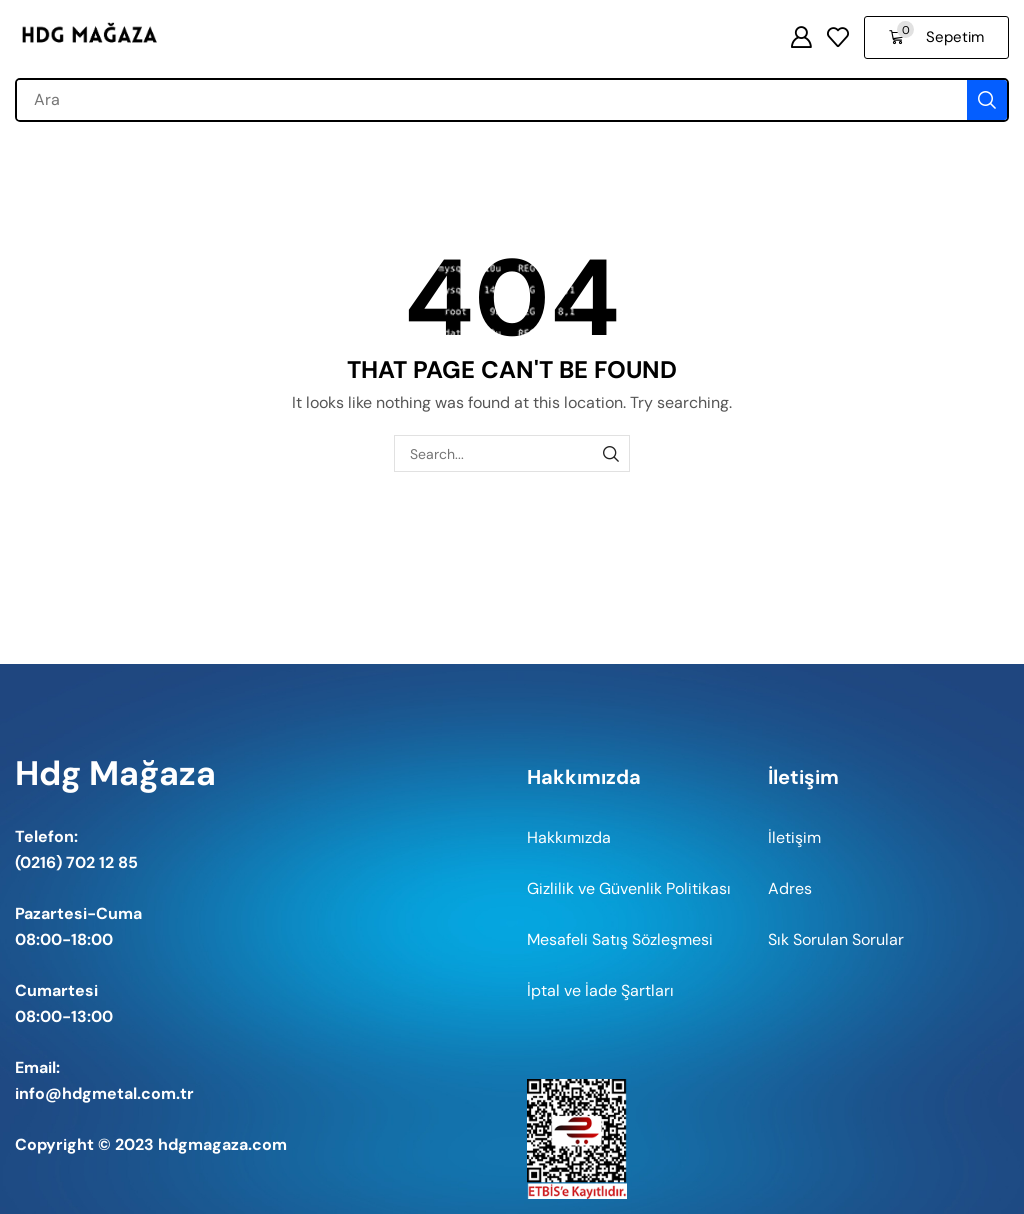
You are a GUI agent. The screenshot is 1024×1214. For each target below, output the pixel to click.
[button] (801, 37)
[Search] (987, 100)
